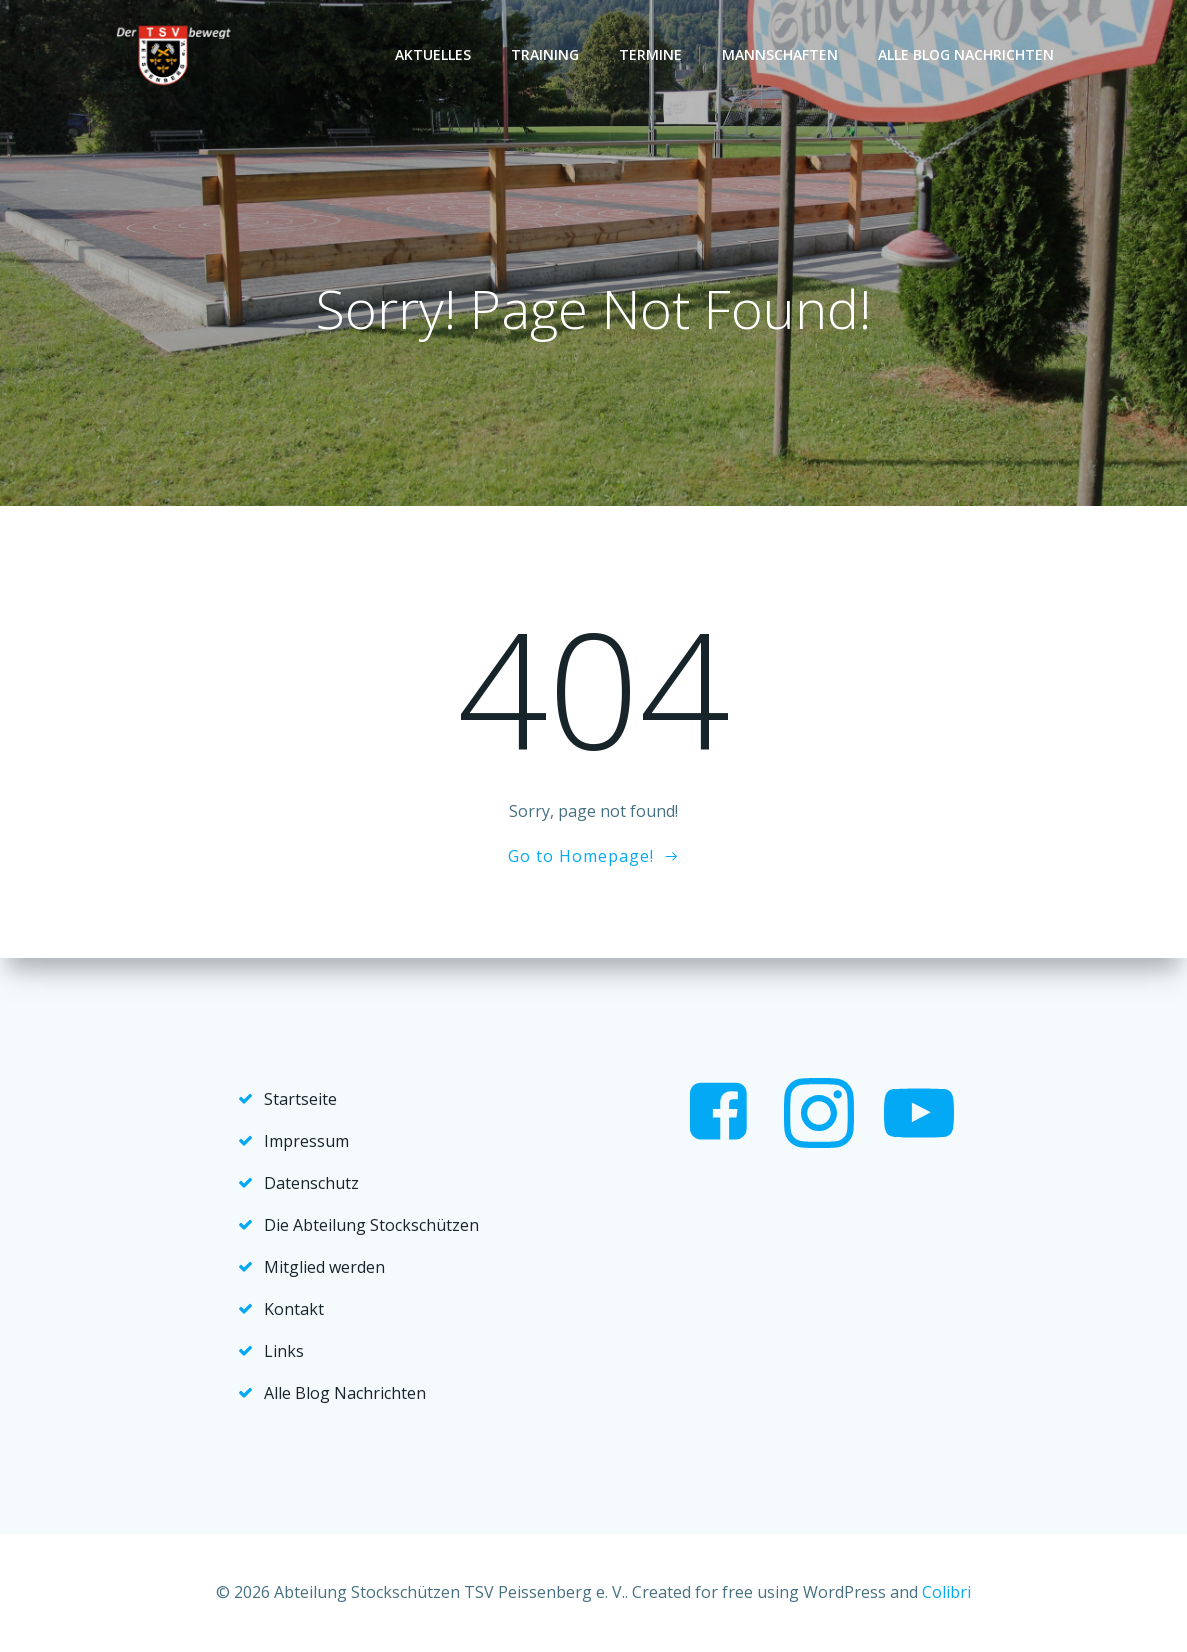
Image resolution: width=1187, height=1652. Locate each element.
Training (545, 54)
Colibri (946, 1592)
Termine (650, 54)
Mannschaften (780, 54)
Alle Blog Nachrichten (966, 54)
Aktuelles (433, 54)
